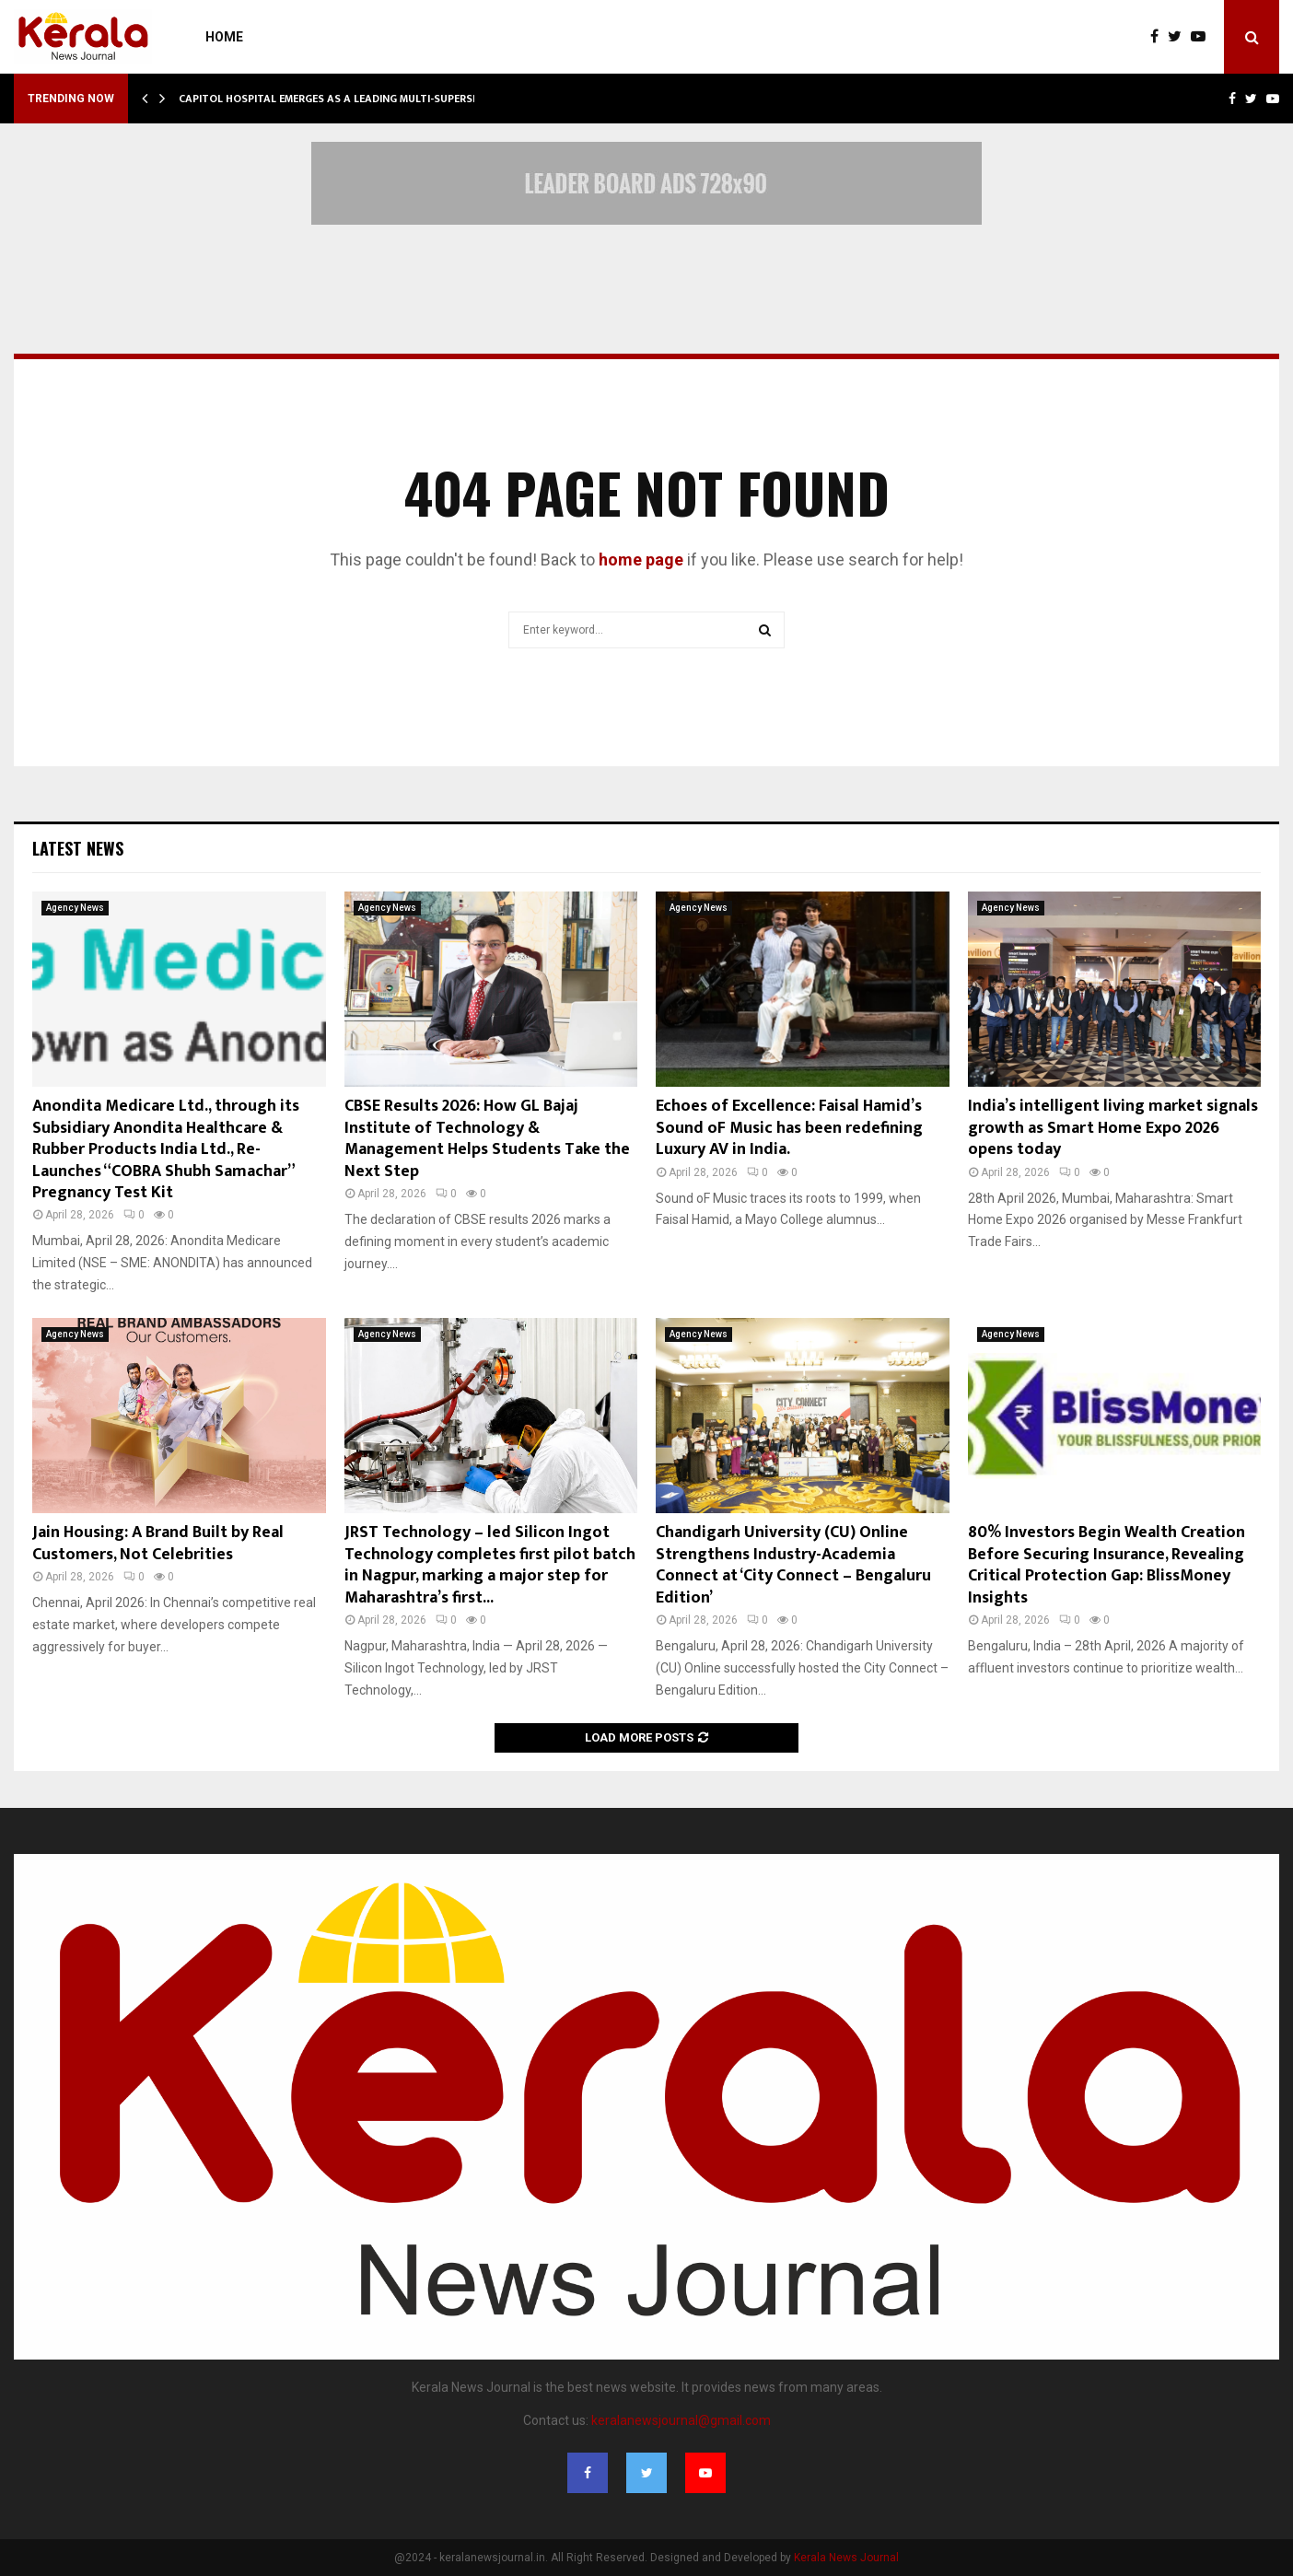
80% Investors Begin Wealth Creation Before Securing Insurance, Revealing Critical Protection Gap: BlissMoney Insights (1106, 1565)
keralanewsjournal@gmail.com (681, 2420)
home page (641, 559)
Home (224, 36)
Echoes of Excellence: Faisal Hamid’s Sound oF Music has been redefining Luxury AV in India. (789, 1127)
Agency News (75, 908)
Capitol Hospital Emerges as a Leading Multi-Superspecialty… (354, 98)
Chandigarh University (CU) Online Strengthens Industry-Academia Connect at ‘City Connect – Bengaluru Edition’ (793, 1565)
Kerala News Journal (846, 2557)
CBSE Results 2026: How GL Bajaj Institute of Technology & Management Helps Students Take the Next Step (487, 1138)
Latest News (77, 848)
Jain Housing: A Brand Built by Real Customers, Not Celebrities (158, 1543)
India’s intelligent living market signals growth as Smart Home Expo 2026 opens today (1113, 1127)
